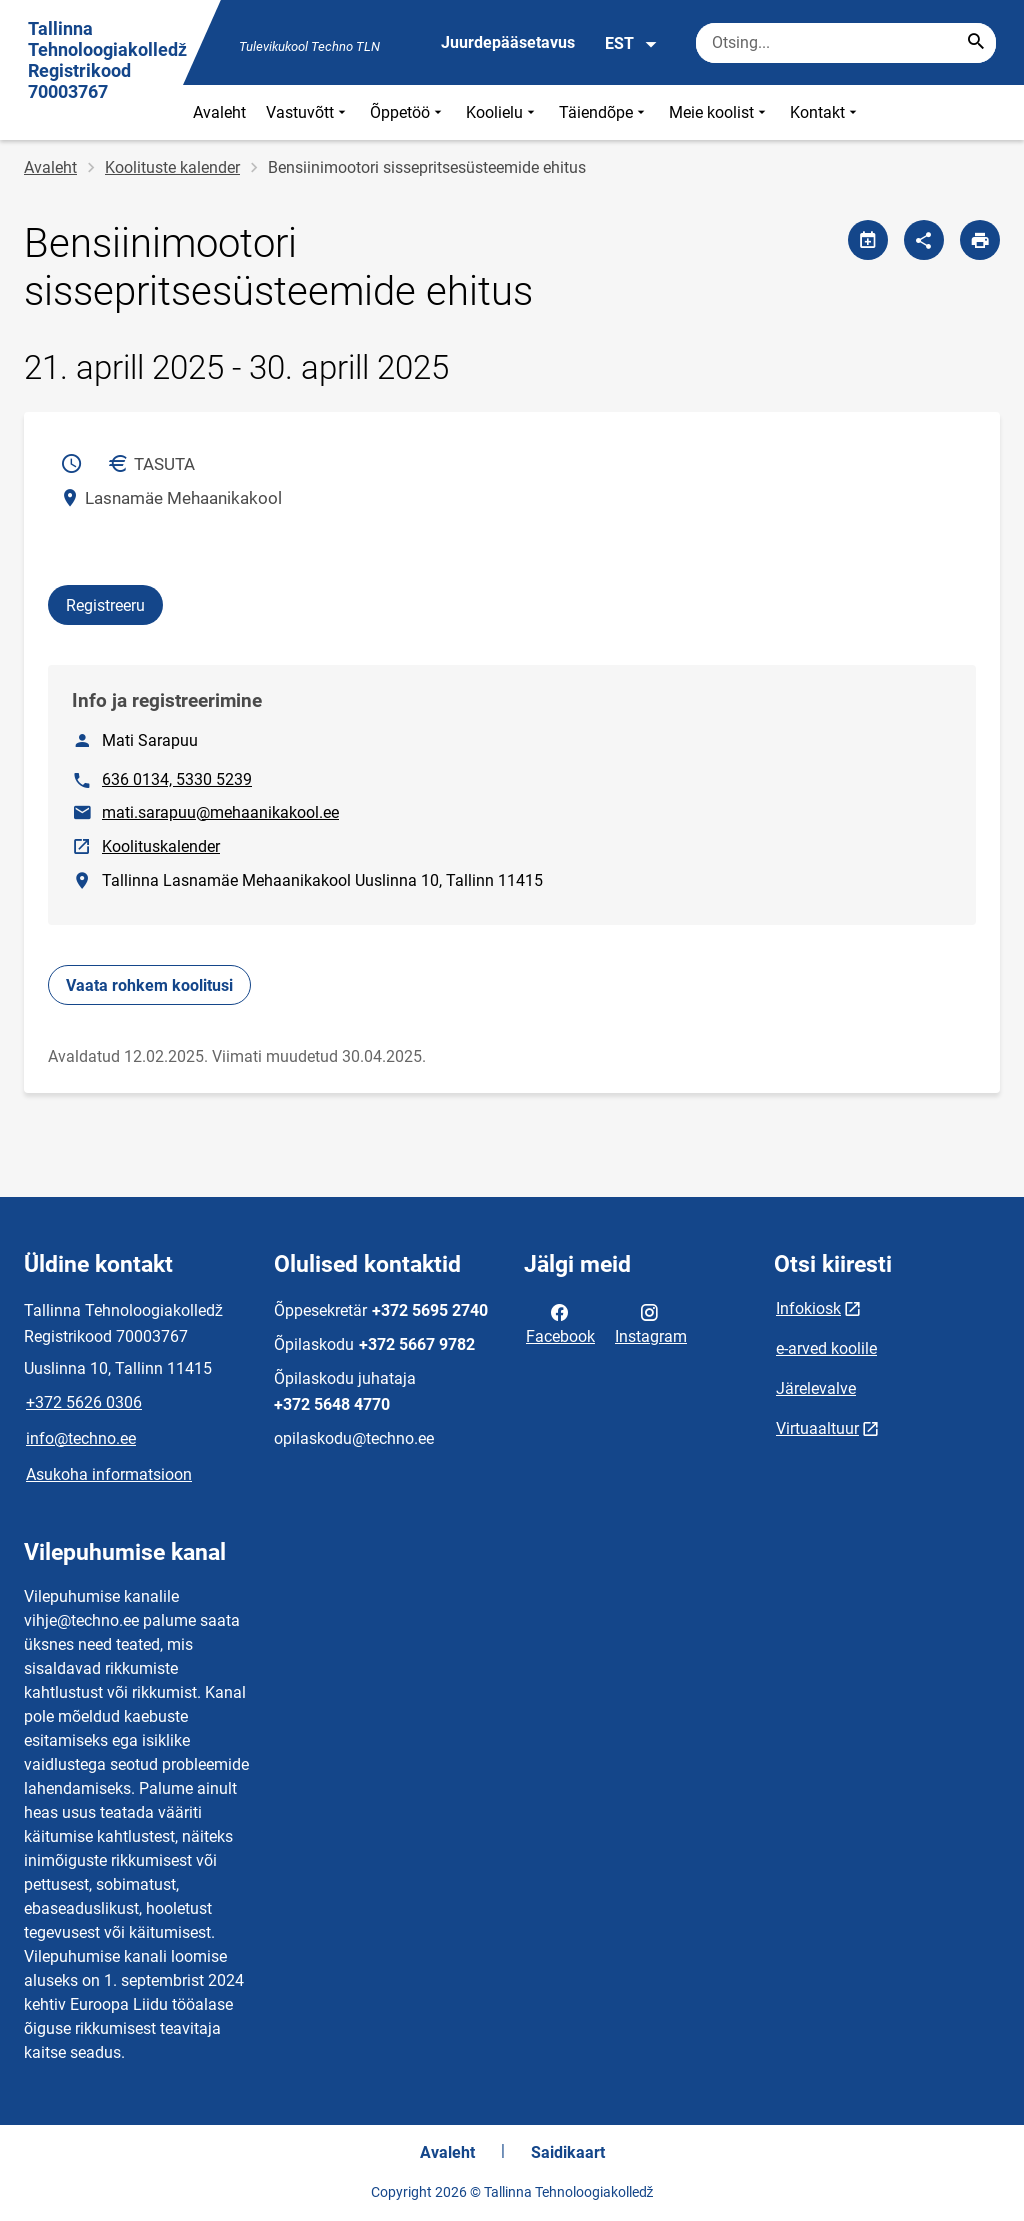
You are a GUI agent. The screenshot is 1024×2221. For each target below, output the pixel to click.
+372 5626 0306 (84, 1402)
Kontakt (825, 112)
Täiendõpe (604, 112)
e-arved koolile (826, 1348)
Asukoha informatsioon (109, 1474)
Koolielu (502, 112)
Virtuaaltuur (817, 1428)
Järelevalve (816, 1388)
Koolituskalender (162, 845)
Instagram (651, 1323)
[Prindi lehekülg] (980, 240)
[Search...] (976, 43)
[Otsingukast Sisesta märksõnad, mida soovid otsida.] (846, 43)
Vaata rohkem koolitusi (149, 985)
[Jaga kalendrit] (868, 240)
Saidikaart (568, 2152)
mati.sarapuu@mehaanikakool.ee (220, 812)
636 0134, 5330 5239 (177, 779)
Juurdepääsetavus (508, 42)
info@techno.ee (81, 1438)
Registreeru (105, 605)
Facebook (560, 1323)
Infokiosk (808, 1308)
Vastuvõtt (308, 112)
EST (631, 44)
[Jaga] (924, 240)
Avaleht (219, 112)
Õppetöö (408, 112)
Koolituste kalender (172, 167)
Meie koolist (719, 112)
